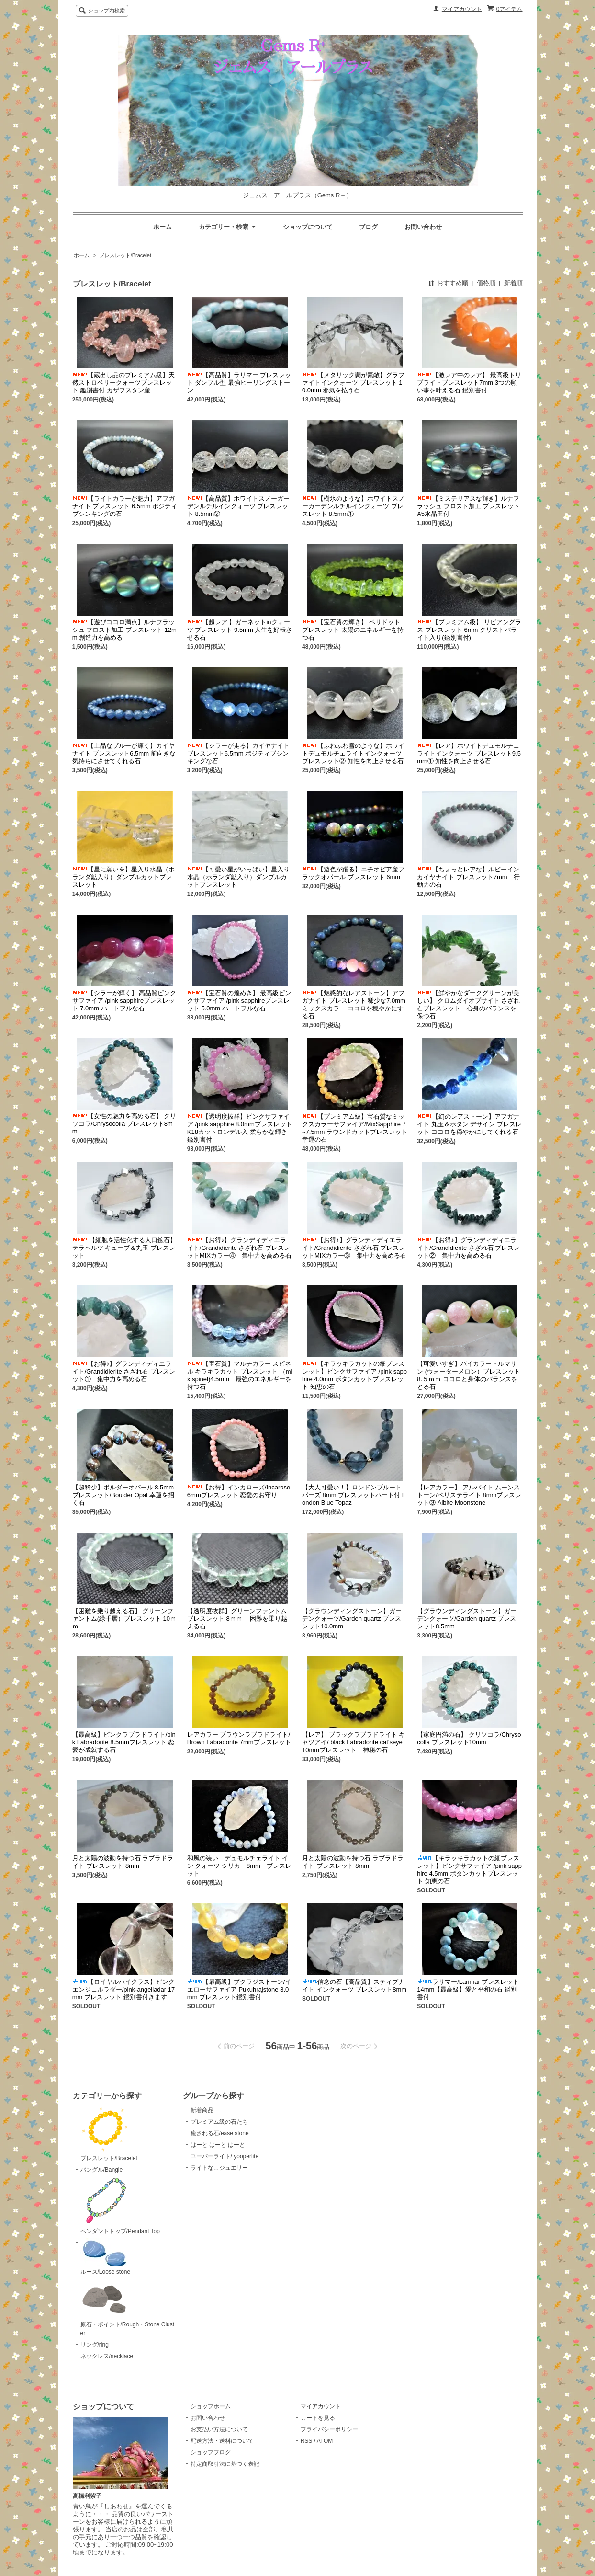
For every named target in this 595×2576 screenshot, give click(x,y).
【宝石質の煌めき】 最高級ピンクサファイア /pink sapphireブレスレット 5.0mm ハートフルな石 (239, 1000)
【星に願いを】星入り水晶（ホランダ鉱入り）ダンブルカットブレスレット (123, 877)
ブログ (368, 226)
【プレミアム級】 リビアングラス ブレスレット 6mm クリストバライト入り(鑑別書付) (469, 629)
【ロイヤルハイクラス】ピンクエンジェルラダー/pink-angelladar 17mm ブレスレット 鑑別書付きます (123, 1989)
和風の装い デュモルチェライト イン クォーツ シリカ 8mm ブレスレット (239, 1866)
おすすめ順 (452, 282)
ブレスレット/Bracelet (125, 255)
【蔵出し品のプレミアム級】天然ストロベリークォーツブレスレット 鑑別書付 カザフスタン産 (123, 382)
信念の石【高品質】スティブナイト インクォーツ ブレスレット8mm (354, 1985)
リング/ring (94, 2344)
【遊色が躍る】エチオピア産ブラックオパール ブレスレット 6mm (353, 873)
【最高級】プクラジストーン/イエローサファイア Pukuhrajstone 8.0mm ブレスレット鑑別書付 (239, 1989)
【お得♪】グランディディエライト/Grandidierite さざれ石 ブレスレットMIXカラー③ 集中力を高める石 (354, 1247)
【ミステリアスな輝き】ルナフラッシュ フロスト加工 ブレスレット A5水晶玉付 (468, 506)
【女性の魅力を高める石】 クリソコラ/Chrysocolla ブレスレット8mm (124, 1123)
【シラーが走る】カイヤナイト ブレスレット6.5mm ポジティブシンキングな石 (238, 753)
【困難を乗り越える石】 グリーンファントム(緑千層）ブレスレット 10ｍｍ (124, 1618)
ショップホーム (211, 2406)
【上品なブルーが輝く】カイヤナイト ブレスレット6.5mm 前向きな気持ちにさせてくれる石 (124, 753)
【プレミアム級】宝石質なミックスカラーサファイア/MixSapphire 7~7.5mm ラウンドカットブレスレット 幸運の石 (354, 1128)
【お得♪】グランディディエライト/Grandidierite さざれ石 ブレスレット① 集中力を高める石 (123, 1371)
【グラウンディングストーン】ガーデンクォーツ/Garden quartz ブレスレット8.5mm (466, 1618)
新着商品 (202, 2110)
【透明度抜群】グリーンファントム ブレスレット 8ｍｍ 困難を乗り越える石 (237, 1618)
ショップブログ (211, 2452)
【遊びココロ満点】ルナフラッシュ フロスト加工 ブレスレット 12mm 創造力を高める (124, 629)
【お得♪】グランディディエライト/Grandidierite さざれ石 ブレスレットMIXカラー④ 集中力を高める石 (239, 1247)
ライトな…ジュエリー (219, 2167)
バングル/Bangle (101, 2169)
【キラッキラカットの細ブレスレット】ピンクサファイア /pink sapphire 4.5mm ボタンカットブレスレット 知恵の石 (469, 1870)
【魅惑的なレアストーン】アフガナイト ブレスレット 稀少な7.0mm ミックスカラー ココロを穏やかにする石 (353, 1004)
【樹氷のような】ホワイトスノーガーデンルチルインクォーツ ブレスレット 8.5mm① (353, 506)
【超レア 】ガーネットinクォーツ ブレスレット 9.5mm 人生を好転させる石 (239, 629)
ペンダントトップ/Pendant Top (120, 2205)
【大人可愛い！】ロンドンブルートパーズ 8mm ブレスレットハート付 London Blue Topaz (353, 1495)
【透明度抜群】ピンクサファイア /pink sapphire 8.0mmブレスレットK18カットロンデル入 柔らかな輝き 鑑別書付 (240, 1128)
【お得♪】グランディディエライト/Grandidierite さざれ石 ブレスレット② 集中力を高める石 (468, 1247)
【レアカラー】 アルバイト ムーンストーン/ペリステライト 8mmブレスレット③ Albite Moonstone (469, 1495)
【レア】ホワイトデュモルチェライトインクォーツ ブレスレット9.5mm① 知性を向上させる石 (469, 753)
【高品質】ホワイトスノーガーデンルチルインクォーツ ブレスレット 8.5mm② (238, 506)
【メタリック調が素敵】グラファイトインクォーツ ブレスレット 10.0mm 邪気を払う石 (353, 382)
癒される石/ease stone (220, 2133)
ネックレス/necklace (107, 2356)
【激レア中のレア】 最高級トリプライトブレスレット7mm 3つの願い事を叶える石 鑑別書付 (469, 382)
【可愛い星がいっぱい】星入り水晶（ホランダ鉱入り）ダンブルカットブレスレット (238, 877)
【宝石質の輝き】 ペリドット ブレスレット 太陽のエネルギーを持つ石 (353, 629)
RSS (307, 2441)
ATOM (325, 2441)
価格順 (486, 282)
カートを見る (318, 2418)
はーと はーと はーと (218, 2144)
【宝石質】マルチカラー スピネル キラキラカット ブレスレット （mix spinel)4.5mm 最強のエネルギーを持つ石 (239, 1375)
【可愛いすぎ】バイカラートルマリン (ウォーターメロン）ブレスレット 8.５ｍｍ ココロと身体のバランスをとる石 (468, 1375)
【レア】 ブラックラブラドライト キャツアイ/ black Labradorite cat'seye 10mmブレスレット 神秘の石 (353, 1742)
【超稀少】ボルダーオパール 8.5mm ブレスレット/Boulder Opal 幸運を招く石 (123, 1495)
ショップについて (308, 226)
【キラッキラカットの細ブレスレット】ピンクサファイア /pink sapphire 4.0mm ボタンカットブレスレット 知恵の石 (354, 1375)
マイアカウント (462, 9)
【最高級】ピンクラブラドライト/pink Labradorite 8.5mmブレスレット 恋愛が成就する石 (124, 1742)
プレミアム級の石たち (219, 2121)
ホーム (162, 226)
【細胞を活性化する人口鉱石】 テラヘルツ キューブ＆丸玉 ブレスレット (124, 1247)
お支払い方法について (219, 2429)
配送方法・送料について (222, 2441)
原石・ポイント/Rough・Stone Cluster (127, 2307)
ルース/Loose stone (105, 2257)
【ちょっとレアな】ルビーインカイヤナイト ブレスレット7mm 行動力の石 (468, 877)
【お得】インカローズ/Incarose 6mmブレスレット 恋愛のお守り (238, 1491)
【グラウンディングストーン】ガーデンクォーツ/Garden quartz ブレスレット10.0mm (352, 1618)
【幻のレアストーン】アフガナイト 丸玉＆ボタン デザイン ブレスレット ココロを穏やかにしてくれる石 (469, 1124)
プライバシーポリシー (329, 2429)
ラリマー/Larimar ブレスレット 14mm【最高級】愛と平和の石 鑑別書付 (468, 1989)
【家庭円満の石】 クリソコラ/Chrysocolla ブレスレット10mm (469, 1738)
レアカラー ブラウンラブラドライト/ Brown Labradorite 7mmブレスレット (239, 1738)
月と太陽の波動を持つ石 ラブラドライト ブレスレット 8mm (123, 1862)
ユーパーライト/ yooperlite (225, 2156)
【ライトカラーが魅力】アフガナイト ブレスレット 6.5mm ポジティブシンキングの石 (125, 506)
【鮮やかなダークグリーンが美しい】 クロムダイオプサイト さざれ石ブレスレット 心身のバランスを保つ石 (468, 1004)
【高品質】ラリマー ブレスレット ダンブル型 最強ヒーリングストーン (239, 382)
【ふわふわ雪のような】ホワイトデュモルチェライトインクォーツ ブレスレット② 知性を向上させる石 (353, 753)
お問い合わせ (423, 226)
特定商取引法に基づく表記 (225, 2464)
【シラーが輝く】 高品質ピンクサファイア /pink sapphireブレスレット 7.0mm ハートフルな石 (124, 1000)
